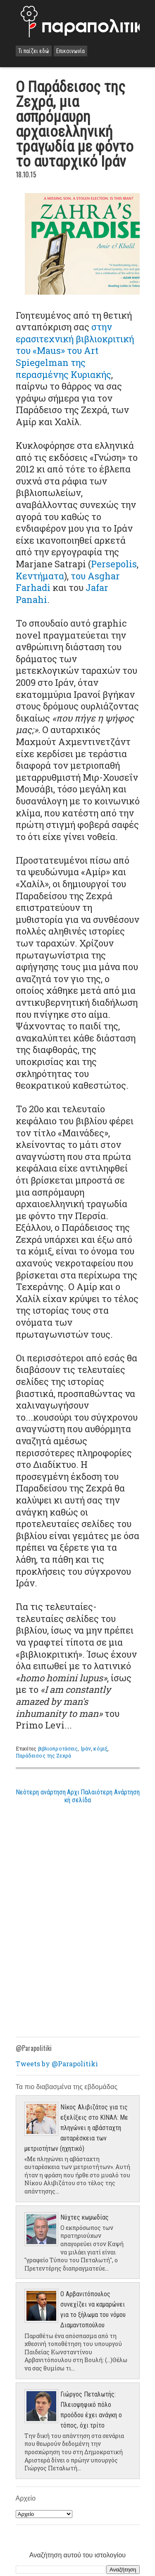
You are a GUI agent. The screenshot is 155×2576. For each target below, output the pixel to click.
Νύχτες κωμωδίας (84, 2217)
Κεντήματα (40, 576)
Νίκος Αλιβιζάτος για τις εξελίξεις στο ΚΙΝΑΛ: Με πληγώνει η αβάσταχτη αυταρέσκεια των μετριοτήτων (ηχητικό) (76, 2127)
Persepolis (114, 564)
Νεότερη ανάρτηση (41, 1792)
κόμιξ (100, 1748)
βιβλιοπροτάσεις (58, 1748)
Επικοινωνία (70, 51)
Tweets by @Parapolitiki (57, 2063)
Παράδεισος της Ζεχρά (43, 1755)
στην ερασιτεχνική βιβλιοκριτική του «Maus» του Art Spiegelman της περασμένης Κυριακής (75, 350)
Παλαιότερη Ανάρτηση (110, 1792)
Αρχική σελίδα (77, 1796)
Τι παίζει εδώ (33, 51)
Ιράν (86, 1748)
